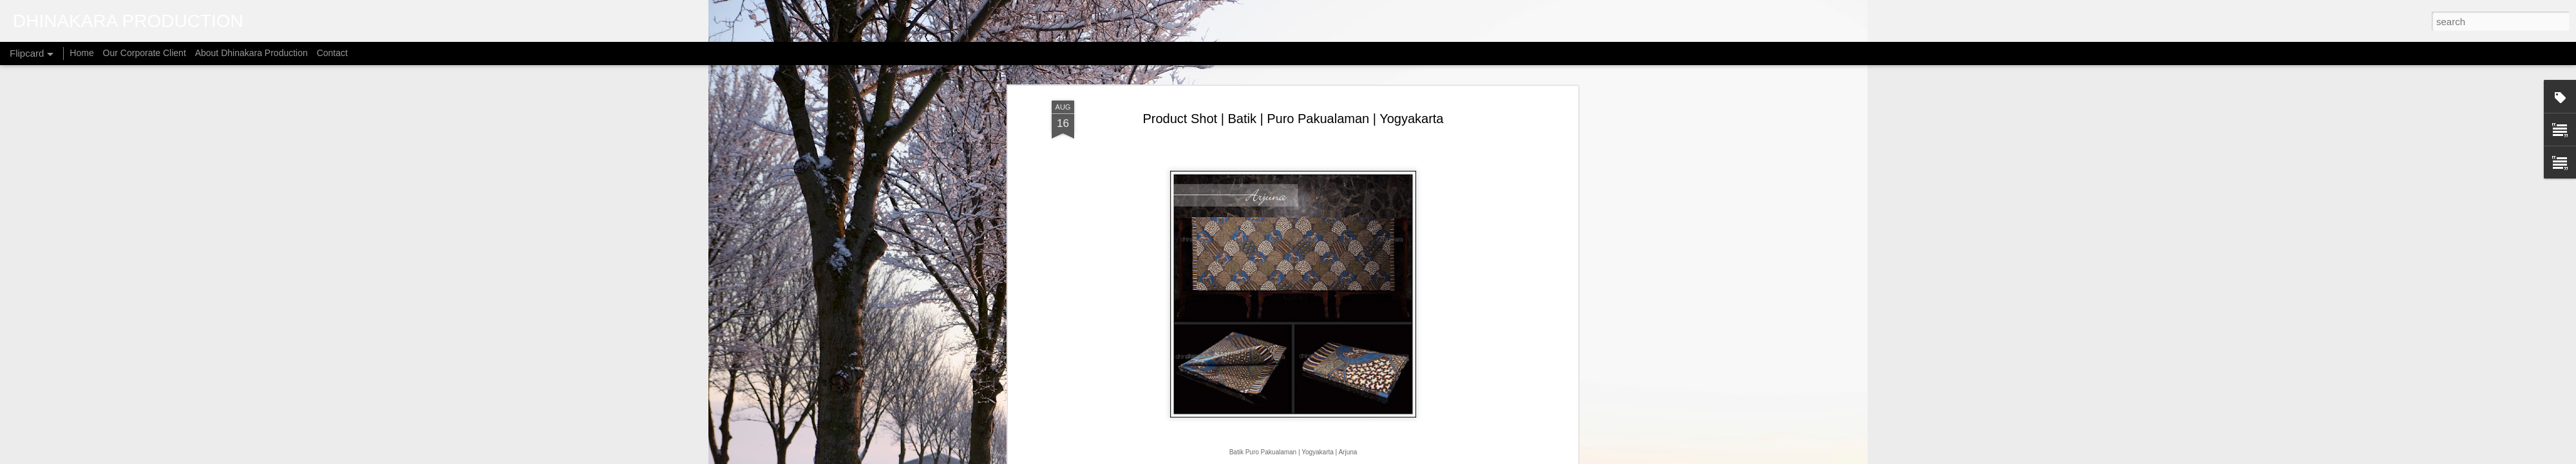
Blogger (1379, 457)
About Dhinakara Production (251, 53)
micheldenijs (1304, 457)
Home (81, 53)
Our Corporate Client (144, 53)
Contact (332, 53)
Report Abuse (1416, 457)
